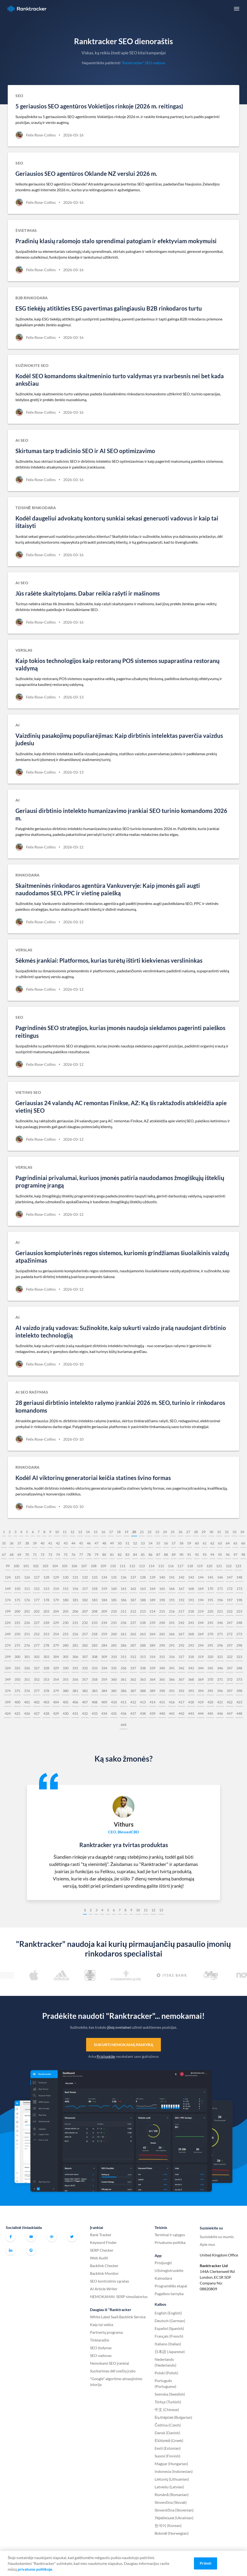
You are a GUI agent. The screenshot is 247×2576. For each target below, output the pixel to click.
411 (123, 1702)
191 (172, 1600)
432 (85, 1713)
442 (181, 1713)
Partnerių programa (106, 2332)
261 (123, 1634)
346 (220, 1668)
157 (85, 1589)
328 (46, 1668)
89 (174, 1554)
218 (191, 1611)
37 (19, 1543)
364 (152, 1679)
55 (158, 1543)
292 (181, 1645)
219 (201, 1611)
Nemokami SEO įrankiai (109, 2363)
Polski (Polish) (166, 2372)
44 (73, 1543)
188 (143, 1600)
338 (143, 1668)
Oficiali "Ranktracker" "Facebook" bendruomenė (51, 2237)
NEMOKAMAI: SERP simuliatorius (119, 2296)
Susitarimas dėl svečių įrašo (112, 2371)
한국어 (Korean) (168, 2525)
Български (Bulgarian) (173, 2417)
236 (123, 1623)
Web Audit (99, 2258)
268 (191, 1634)
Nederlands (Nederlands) (165, 2362)
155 (66, 1589)
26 (180, 1532)
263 (143, 1634)
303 (46, 1657)
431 (75, 1713)
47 (96, 1543)
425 (17, 1713)
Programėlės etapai (171, 2286)
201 (27, 1611)
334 (104, 1668)
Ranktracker (27, 9)
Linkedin (10, 2250)
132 (85, 1577)
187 (133, 1600)
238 (143, 1623)
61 (204, 1543)
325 (17, 1668)
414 (152, 1702)
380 (66, 1691)
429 (56, 1713)
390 (162, 1691)
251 (27, 1634)
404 (56, 1702)
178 (46, 1600)
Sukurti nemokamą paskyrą (123, 2044)
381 (75, 1691)
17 (111, 1532)
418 (191, 1702)
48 (104, 1543)
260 (114, 1634)
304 (56, 1657)
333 (94, 1668)
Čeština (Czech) (168, 2425)
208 (94, 1611)
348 (239, 1668)
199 (8, 1611)
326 (27, 1668)
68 (12, 1554)
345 (210, 1668)
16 (103, 1532)
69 (19, 1554)
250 (17, 1634)
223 (239, 1611)
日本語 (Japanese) (170, 2351)
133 (94, 1577)
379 (56, 1691)
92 (197, 1554)
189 (152, 1600)
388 (143, 1691)
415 (162, 1702)
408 (94, 1702)
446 (220, 1713)
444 (201, 1713)
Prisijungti (163, 2262)
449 (123, 1725)
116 (171, 1566)
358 (94, 1679)
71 (35, 1554)
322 (230, 1657)
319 (201, 1657)
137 (133, 1577)
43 (66, 1543)
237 (133, 1623)
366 (172, 1679)
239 (152, 1623)
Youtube (31, 2237)
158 (94, 1589)
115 (161, 1566)
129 (56, 1577)
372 (230, 1679)
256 (75, 1634)
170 (210, 1589)
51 (127, 1543)
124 (8, 1577)
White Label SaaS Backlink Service (118, 2316)
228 (46, 1623)
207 (85, 1611)
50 (120, 1543)
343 (191, 1668)
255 (66, 1634)
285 (114, 1645)
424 (8, 1713)
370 (210, 1679)
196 (220, 1600)
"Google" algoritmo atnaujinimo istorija (116, 2381)
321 (220, 1657)
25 (173, 1532)
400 (17, 1702)
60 (197, 1543)
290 (162, 1645)
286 (123, 1645)
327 (37, 1668)
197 (230, 1600)
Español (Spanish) (169, 2328)
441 (172, 1713)
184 (104, 1600)
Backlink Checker (104, 2265)
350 (17, 1679)
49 (112, 1543)
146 (220, 1577)
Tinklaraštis (99, 2340)
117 (180, 1566)
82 (120, 1554)
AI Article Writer (103, 2288)
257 (85, 1634)
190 (162, 1600)
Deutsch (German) (170, 2320)
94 (212, 1554)
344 (201, 1668)
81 (112, 1554)
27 (188, 1532)
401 (27, 1702)
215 (162, 1611)
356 (75, 1679)
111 (122, 1566)
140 (162, 1577)
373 (239, 1679)
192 (181, 1600)
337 (133, 1668)
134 (104, 1577)
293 (191, 1645)
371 (220, 1679)
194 (201, 1600)
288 (143, 1645)
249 (8, 1634)
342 (181, 1668)
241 (172, 1623)
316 (172, 1657)
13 (80, 1532)
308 (94, 1657)
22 (149, 1532)
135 (114, 1577)
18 (119, 1532)
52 (135, 1543)
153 (46, 1589)
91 (189, 1554)
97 (235, 1554)
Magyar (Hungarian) (171, 2463)
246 (220, 1623)
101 (26, 1566)
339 (152, 1668)
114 (151, 1566)
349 (8, 1679)
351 (27, 1679)
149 (8, 1589)
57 (174, 1543)
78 (89, 1554)
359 (104, 1679)
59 (189, 1543)
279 (56, 1645)
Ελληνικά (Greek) (169, 2440)
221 (220, 1611)
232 (85, 1623)
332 (85, 1668)
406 (75, 1702)
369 (201, 1679)
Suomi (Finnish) (167, 2456)
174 (8, 1600)
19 (126, 1532)
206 (75, 1611)
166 (172, 1589)
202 (37, 1611)
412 (133, 1702)
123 (238, 1566)
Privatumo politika (170, 2242)
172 (230, 1589)
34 (242, 1532)
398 (239, 1691)
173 (239, 1589)
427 (37, 1713)
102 (36, 1566)
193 (191, 1600)
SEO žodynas (101, 2347)
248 (239, 1623)
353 (46, 1679)
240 (162, 1623)
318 (191, 1657)
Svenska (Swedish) (170, 2394)
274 (8, 1645)
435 (114, 1713)
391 (172, 1691)
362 (133, 1679)
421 (220, 1702)
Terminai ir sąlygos (170, 2234)
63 (220, 1543)
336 (123, 1668)
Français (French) (169, 2336)
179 (56, 1600)
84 (135, 1554)
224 (8, 1623)
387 (133, 1691)
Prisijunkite (106, 2056)
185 (114, 1600)
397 (230, 1691)
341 (172, 1668)
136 (123, 1577)
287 (133, 1645)
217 (181, 1611)
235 (114, 1623)
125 (17, 1577)
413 (143, 1702)
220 (210, 1611)
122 (229, 1566)
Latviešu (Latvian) (169, 2486)
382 (85, 1691)
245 (210, 1623)
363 (143, 1679)
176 (27, 1600)
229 (56, 1623)
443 (191, 1713)
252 (37, 1634)
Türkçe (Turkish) (168, 2401)
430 (66, 1713)
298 (239, 1645)
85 (143, 1554)
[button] (236, 8)
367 (181, 1679)
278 (46, 1645)
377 (37, 1691)
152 (37, 1589)
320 (210, 1657)
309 (104, 1657)
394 (201, 1691)
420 (210, 1702)
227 (37, 1623)
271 (220, 1634)
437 (133, 1713)
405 (66, 1702)
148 (239, 1577)
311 (123, 1657)
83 (127, 1554)
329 (56, 1668)
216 (172, 1611)
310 (114, 1657)
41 (50, 1543)
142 (181, 1577)
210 (114, 1611)
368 (191, 1679)
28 (196, 1532)
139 (152, 1577)
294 (201, 1645)
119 (200, 1566)
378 (46, 1691)
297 (230, 1645)
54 (150, 1543)
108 (93, 1566)
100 (16, 1566)
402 (37, 1702)
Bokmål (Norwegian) (172, 2533)
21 (142, 1532)
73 (50, 1554)
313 (143, 1657)
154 (56, 1589)
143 (191, 1577)
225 (17, 1623)
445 (210, 1713)
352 (37, 1679)
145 (210, 1577)
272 (230, 1634)
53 (143, 1543)
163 (143, 1589)
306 (75, 1657)
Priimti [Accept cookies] (205, 2563)
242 (181, 1623)
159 (104, 1589)
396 (220, 1691)
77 (81, 1554)
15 (95, 1532)
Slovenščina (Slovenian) (174, 2510)
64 (228, 1543)
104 (55, 1566)
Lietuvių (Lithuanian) (172, 2479)
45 (81, 1543)
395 (210, 1691)
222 (230, 1611)
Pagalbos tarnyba (169, 2293)
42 (58, 1543)
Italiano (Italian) (168, 2343)
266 (172, 1634)
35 (4, 1543)
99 (8, 1566)
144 (201, 1577)
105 (65, 1566)
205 (66, 1611)
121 (219, 1566)
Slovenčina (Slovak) (171, 2502)
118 (190, 1566)
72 (42, 1554)
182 (85, 1600)
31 (219, 1532)
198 (239, 1600)
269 (201, 1634)
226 (27, 1623)
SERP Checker (101, 2250)
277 (37, 1645)
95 (220, 1554)
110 (113, 1566)
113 (142, 1566)
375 (17, 1691)
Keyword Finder (103, 2242)
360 (114, 1679)
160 (114, 1589)
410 (114, 1702)
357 (85, 1679)
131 (75, 1577)
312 (133, 1657)
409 (104, 1702)
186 (123, 1600)
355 (66, 1679)
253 (46, 1634)
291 (172, 1645)
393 (191, 1691)
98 (243, 1554)
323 (239, 1657)
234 (104, 1623)
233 (94, 1623)
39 (35, 1543)
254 (56, 1634)
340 (162, 1668)
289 (152, 1645)
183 (94, 1600)
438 (143, 1713)
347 (230, 1668)
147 (230, 1577)
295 (210, 1645)
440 (162, 1713)
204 (56, 1611)
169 (201, 1589)
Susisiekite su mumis (217, 2236)
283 (94, 1645)
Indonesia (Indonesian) (174, 2471)
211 (123, 1611)
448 (239, 1713)
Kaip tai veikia (101, 2324)
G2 (31, 2250)
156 (75, 1589)
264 (152, 1634)
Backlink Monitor (104, 2273)
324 (8, 1668)
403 (46, 1702)
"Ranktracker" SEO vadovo (143, 62)
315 (162, 1657)
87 (158, 1554)
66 (243, 1543)
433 (94, 1713)
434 (104, 1713)
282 (85, 1645)
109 (103, 1566)
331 (75, 1668)
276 (27, 1645)
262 (133, 1634)
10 (57, 1532)
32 (227, 1532)
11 (65, 1532)
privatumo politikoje (35, 2569)
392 (181, 1691)
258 (94, 1634)
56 (166, 1543)
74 (58, 1554)
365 (162, 1679)
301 (27, 1657)
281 (75, 1645)
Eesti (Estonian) (168, 2448)
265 (162, 1634)
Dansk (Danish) (167, 2432)
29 (204, 1532)
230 (66, 1623)
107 (84, 1566)
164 (152, 1589)
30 (211, 1532)
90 (181, 1554)
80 (104, 1554)
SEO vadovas (101, 2355)
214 (152, 1611)
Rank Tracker (100, 2234)
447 (230, 1713)
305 (66, 1657)
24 (165, 1532)
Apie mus (207, 2244)
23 (157, 1532)
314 (152, 1657)
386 (123, 1691)
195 (210, 1600)
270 (210, 1634)
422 (230, 1702)
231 (75, 1623)
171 (220, 1589)
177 (37, 1600)
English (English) (168, 2313)
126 (27, 1577)
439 (152, 1713)
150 (17, 1589)
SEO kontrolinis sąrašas (109, 2281)
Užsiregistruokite (169, 2270)
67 (4, 1554)
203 (46, 1611)
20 (134, 1532)
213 (143, 1611)
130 (66, 1577)
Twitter (72, 2237)
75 (66, 1554)
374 (8, 1691)
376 (27, 1691)
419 (201, 1702)
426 (27, 1713)
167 (181, 1589)
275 (17, 1645)
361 (123, 1679)
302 (37, 1657)
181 (75, 1600)
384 (104, 1691)
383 (94, 1691)
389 (152, 1691)
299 (8, 1657)
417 (181, 1702)
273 (239, 1634)
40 (42, 1543)
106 (74, 1566)
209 (104, 1611)
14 (88, 1532)
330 (66, 1668)
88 (166, 1554)
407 (85, 1702)
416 (172, 1702)
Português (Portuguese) (165, 2383)
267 (181, 1634)
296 (220, 1645)
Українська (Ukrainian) (174, 2517)
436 (123, 1713)
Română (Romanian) (172, 2494)
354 (56, 1679)
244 (201, 1623)
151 (27, 1589)
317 (181, 1657)
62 (212, 1543)
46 (89, 1543)
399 (8, 1702)
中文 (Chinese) (167, 2409)
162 (133, 1589)
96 (228, 1554)
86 (150, 1554)
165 (162, 1589)
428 (46, 1713)
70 (27, 1554)
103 (45, 1566)
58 (181, 1543)
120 (209, 1566)
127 (37, 1577)
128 (46, 1577)
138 (143, 1577)
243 (191, 1623)
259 (104, 1634)
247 (230, 1623)
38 (27, 1543)
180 (66, 1600)
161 (123, 1589)
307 (85, 1657)
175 (17, 1600)
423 (239, 1702)
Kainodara (163, 2278)
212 (133, 1611)
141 (172, 1577)
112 (132, 1566)
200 (17, 1611)
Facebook (10, 2237)
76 (73, 1554)
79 (96, 1554)
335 (114, 1668)
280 (66, 1645)
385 (114, 1691)
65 (235, 1543)
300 (17, 1657)
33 (234, 1532)
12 (72, 1532)
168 (191, 1589)
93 (204, 1554)
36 (12, 1543)
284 (104, 1645)
